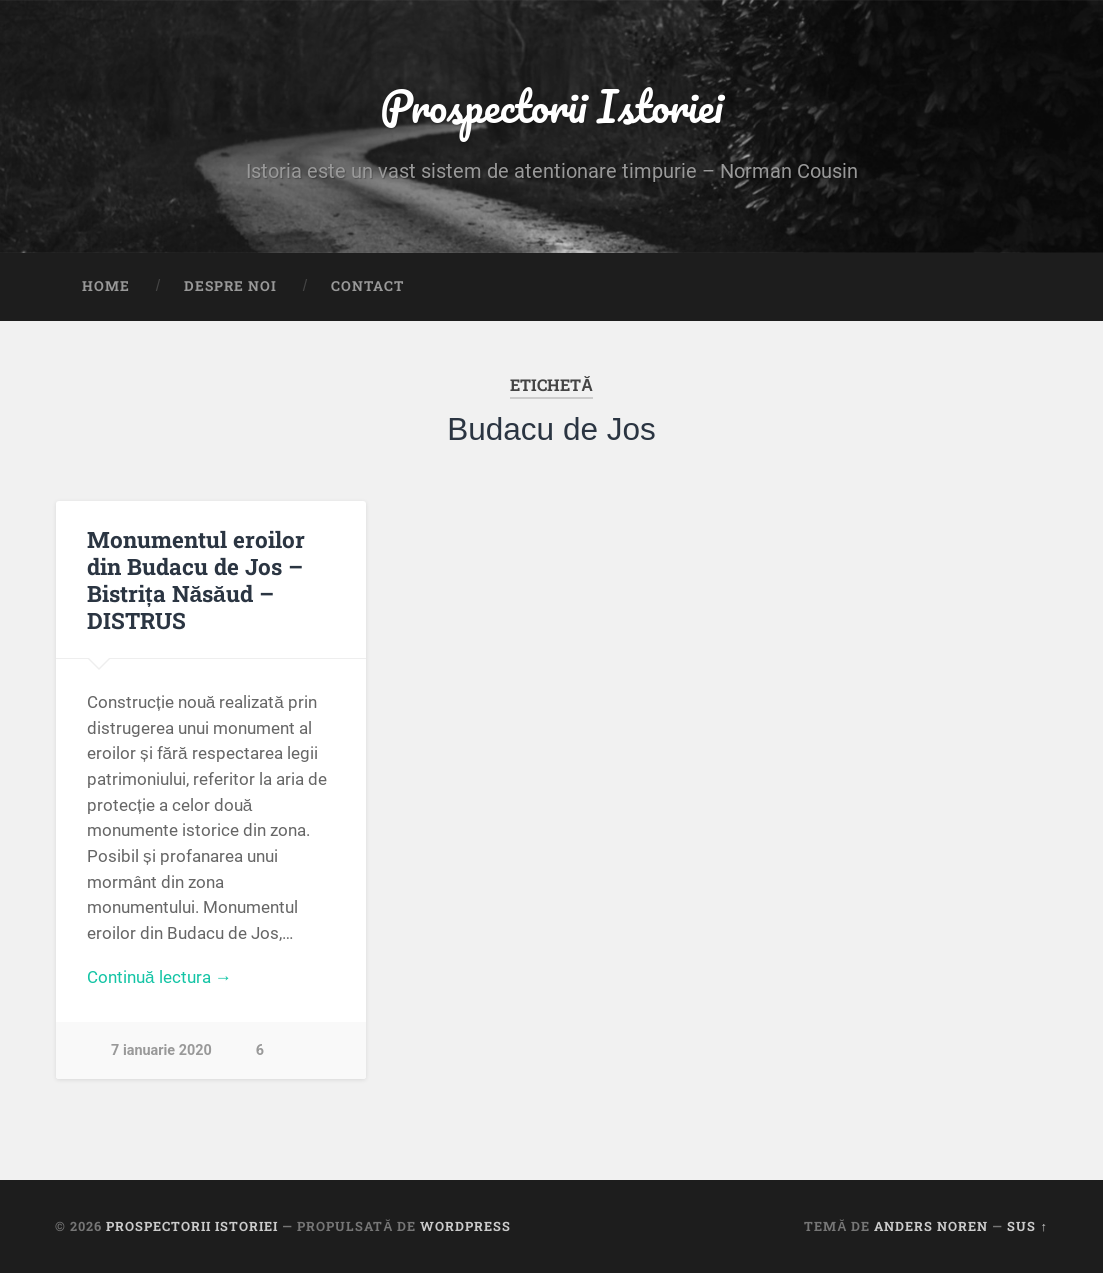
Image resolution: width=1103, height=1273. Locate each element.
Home (106, 286)
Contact (367, 286)
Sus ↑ (1027, 1226)
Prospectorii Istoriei (551, 105)
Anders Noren (931, 1226)
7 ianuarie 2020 (161, 1050)
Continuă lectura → (159, 977)
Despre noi (230, 286)
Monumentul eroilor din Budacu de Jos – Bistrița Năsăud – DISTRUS (196, 579)
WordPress (465, 1226)
